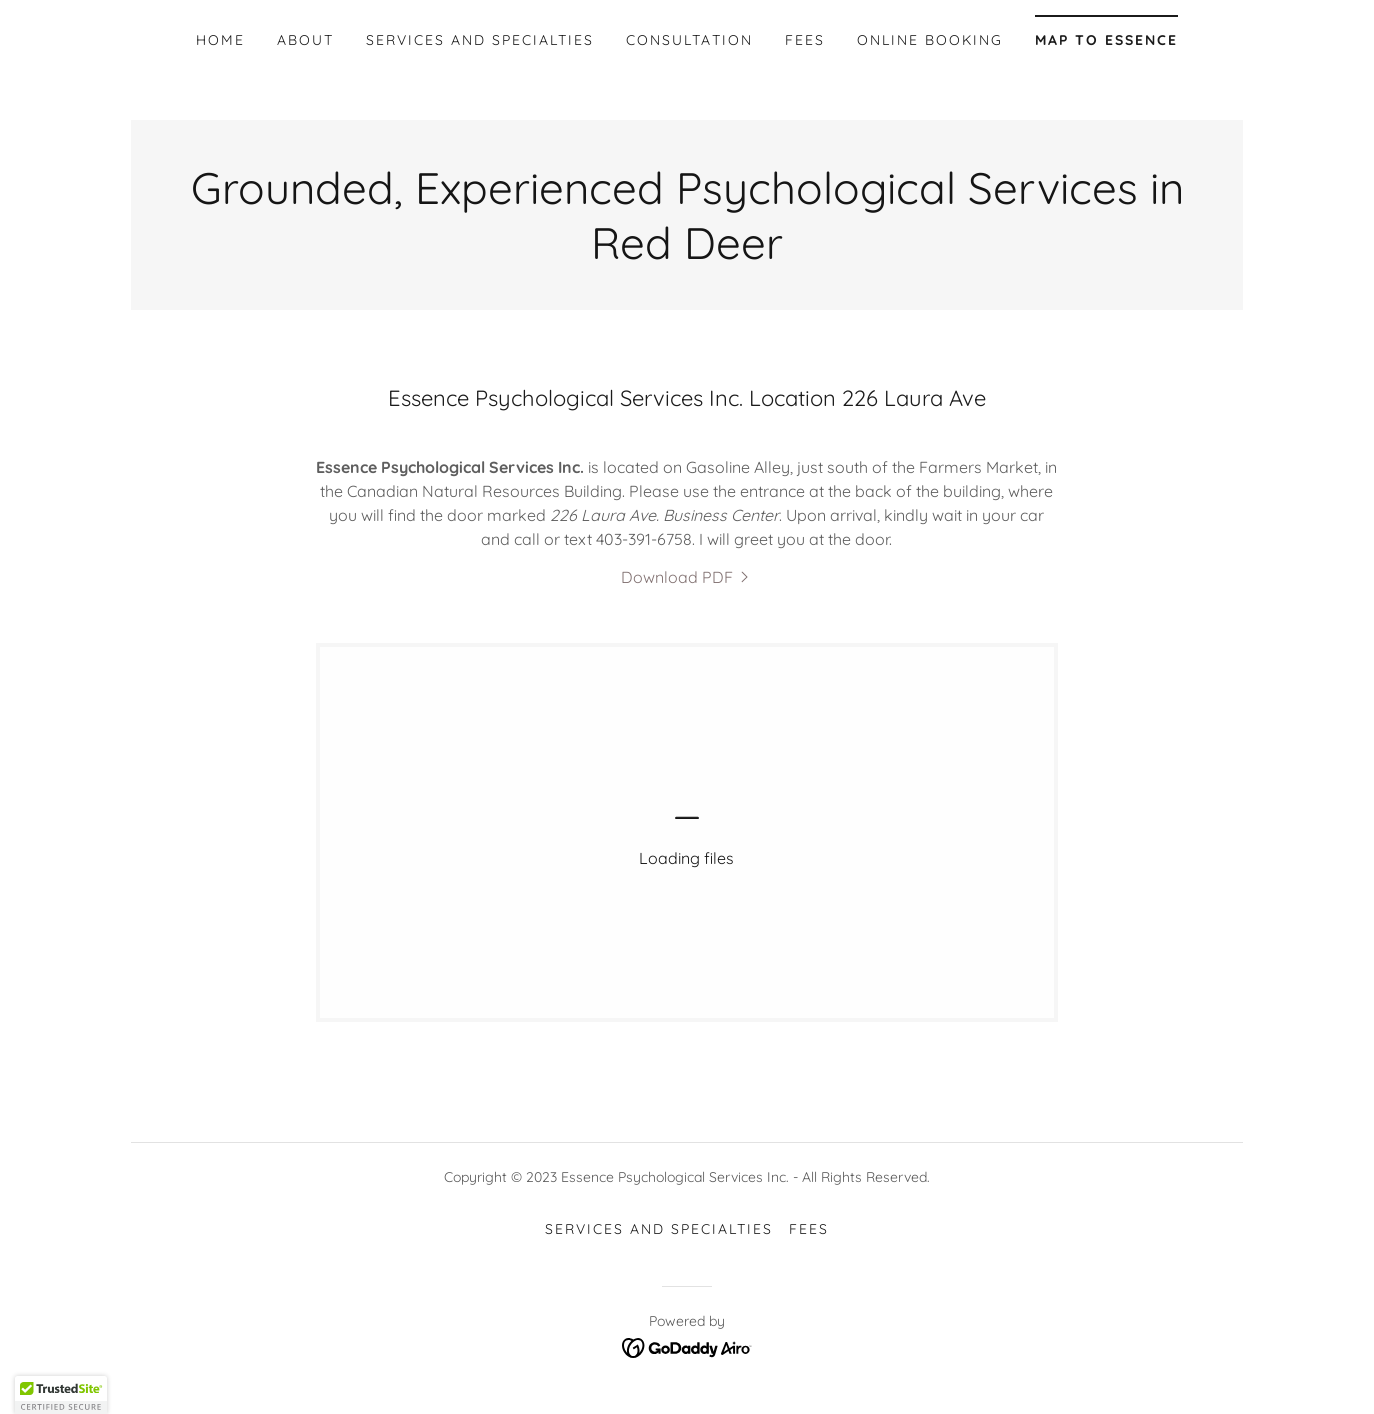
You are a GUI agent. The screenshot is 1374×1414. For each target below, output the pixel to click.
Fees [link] (805, 40)
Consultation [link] (689, 40)
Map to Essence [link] (1106, 40)
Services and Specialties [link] (480, 40)
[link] (687, 577)
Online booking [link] (930, 40)
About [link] (305, 40)
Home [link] (220, 40)
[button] (61, 1395)
